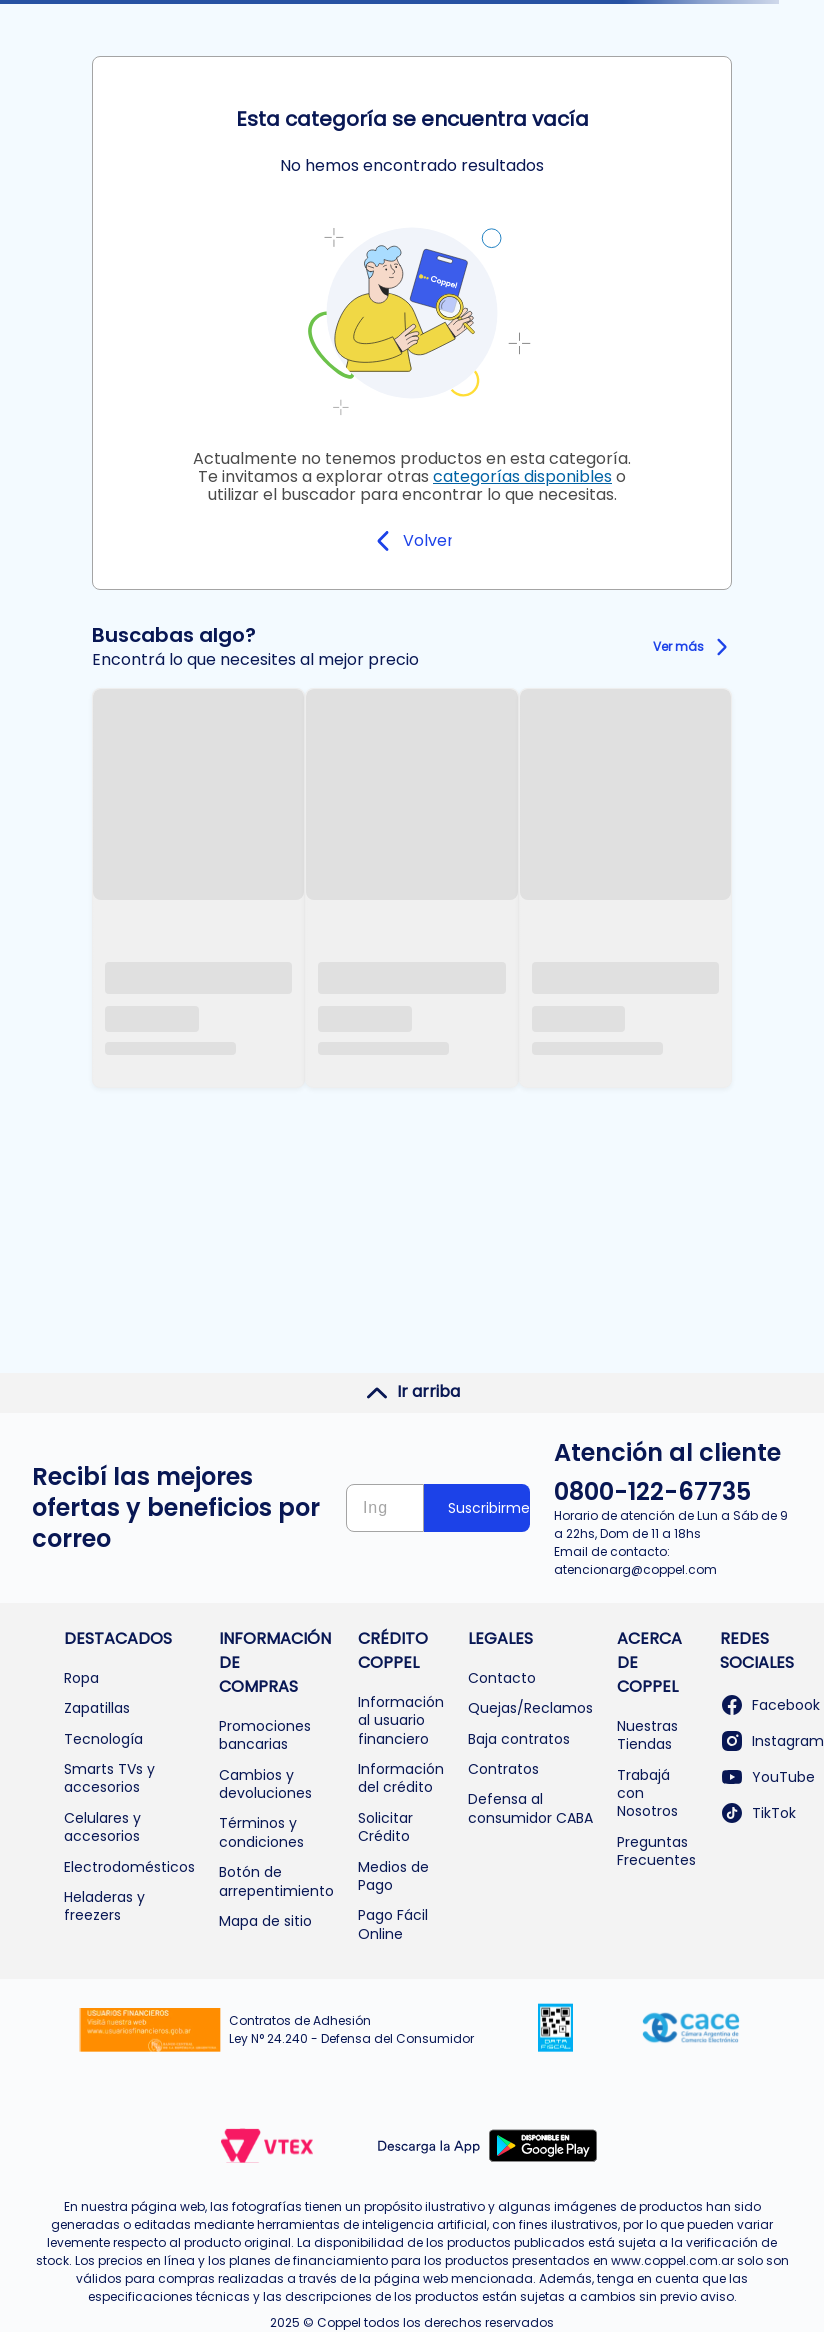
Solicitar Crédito (385, 1827)
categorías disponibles (522, 476)
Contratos (503, 1769)
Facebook (770, 1705)
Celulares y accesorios (102, 1827)
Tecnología (103, 1739)
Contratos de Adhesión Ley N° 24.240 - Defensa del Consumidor (351, 2029)
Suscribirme (489, 1508)
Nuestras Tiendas (647, 1735)
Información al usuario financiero (401, 1720)
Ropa (81, 1678)
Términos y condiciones (261, 1832)
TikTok (758, 1813)
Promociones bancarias (265, 1735)
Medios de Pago (393, 1876)
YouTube (767, 1777)
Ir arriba (412, 1392)
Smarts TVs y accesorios (109, 1778)
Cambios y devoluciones (265, 1784)
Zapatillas (97, 1708)
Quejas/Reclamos (530, 1708)
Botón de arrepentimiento (276, 1881)
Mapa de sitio (265, 1921)
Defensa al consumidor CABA (530, 1808)
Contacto (502, 1678)
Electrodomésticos (129, 1867)
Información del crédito (401, 1778)
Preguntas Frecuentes (656, 1851)
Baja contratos (519, 1739)
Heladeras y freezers (104, 1906)
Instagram (772, 1741)
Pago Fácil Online (393, 1924)
